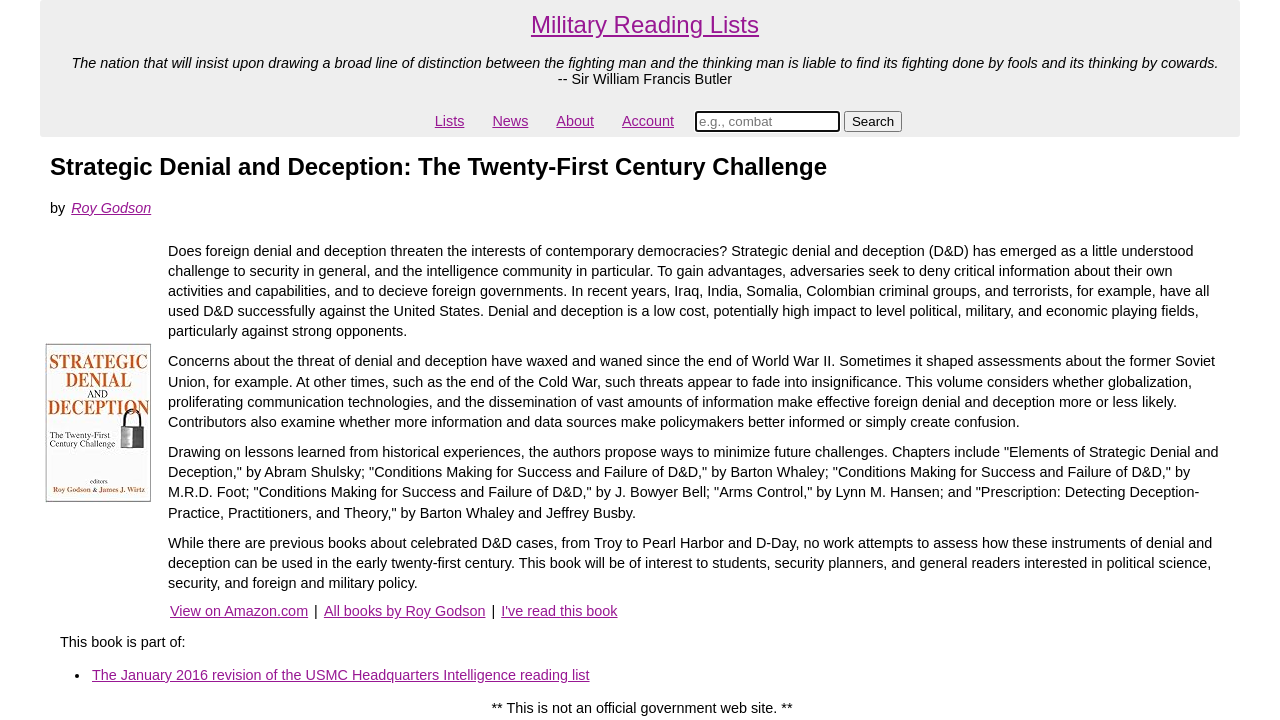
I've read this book (559, 611)
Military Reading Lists (645, 24)
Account (648, 121)
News (510, 121)
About (575, 121)
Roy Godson (111, 208)
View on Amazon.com (239, 611)
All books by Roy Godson (405, 611)
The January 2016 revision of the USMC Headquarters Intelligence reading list (341, 675)
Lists (450, 121)
